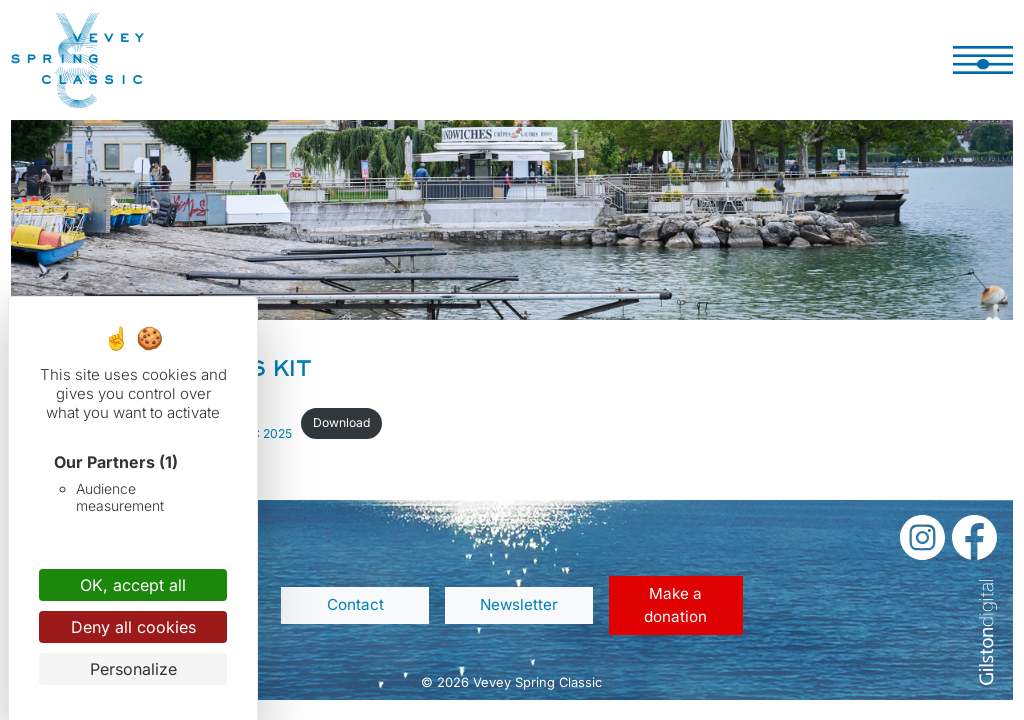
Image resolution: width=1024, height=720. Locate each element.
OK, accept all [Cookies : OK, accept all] (133, 585)
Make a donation (675, 605)
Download (341, 422)
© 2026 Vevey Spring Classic (511, 682)
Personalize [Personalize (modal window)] (133, 669)
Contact (355, 604)
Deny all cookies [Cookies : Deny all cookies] (133, 627)
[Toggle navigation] (983, 60)
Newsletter (519, 604)
